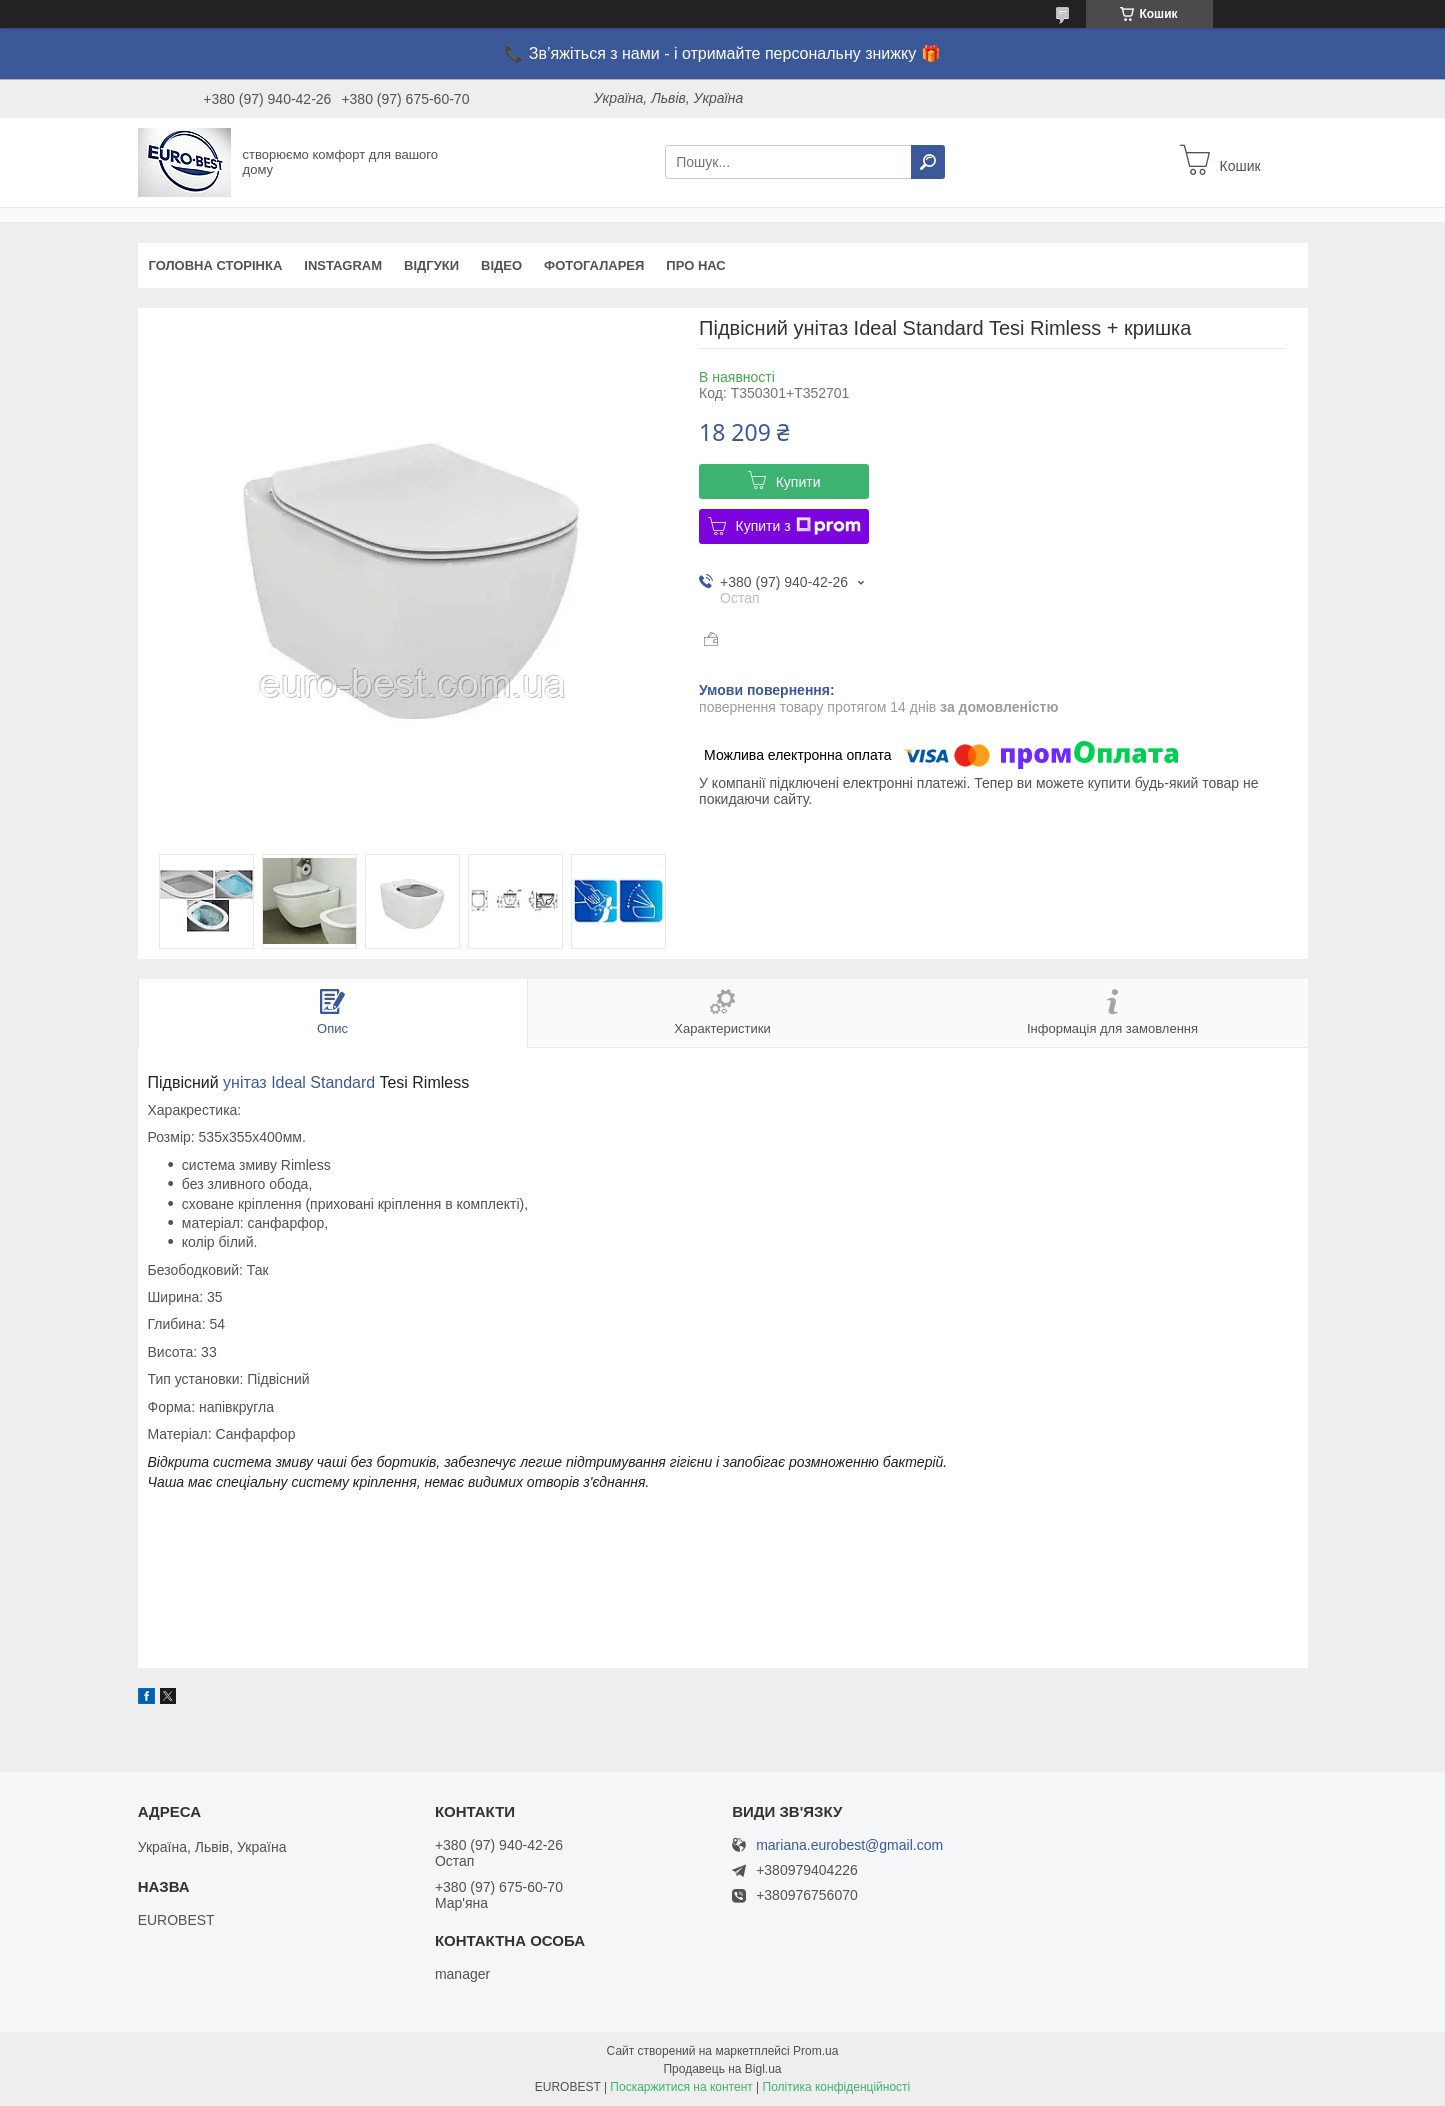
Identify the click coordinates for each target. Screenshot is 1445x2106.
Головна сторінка (216, 265)
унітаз (245, 1082)
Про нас (695, 265)
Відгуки (431, 265)
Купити (798, 482)
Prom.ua (815, 2051)
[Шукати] (928, 162)
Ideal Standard (323, 1082)
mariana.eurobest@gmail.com (849, 1845)
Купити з (798, 526)
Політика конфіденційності (837, 2087)
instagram (343, 265)
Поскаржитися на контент (681, 2087)
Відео (501, 265)
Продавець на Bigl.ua (722, 2069)
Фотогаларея (594, 265)
